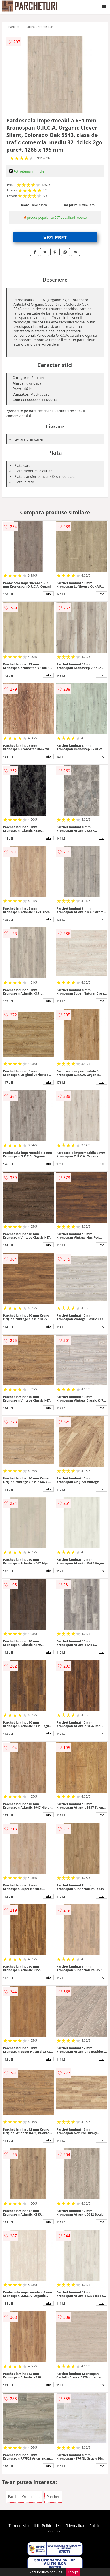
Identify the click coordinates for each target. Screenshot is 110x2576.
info (48, 594)
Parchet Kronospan (39, 27)
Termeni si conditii (24, 2525)
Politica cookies (49, 2572)
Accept (72, 2572)
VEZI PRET (55, 237)
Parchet (13, 27)
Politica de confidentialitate (64, 2525)
